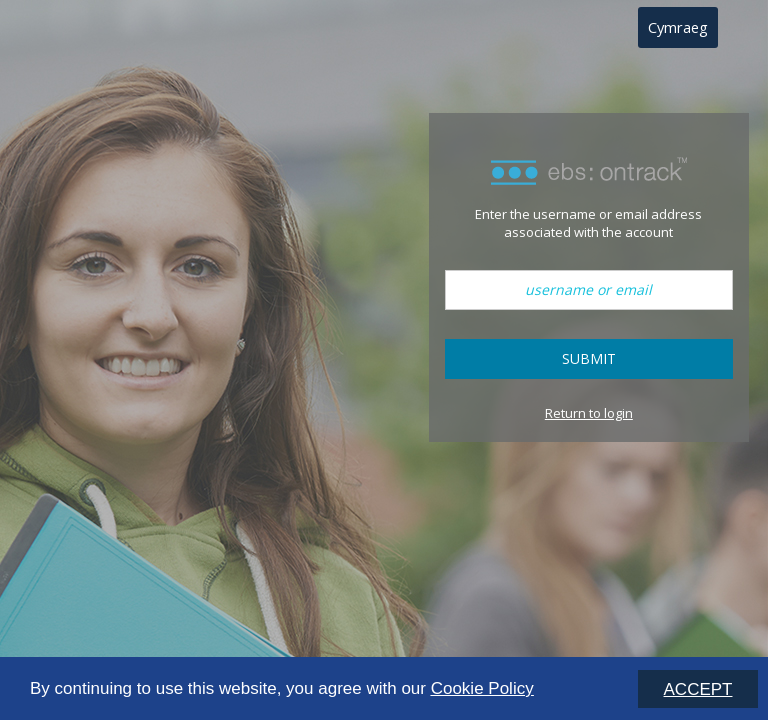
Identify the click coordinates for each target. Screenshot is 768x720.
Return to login (589, 413)
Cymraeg (678, 27)
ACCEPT (698, 689)
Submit (589, 358)
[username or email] (589, 290)
